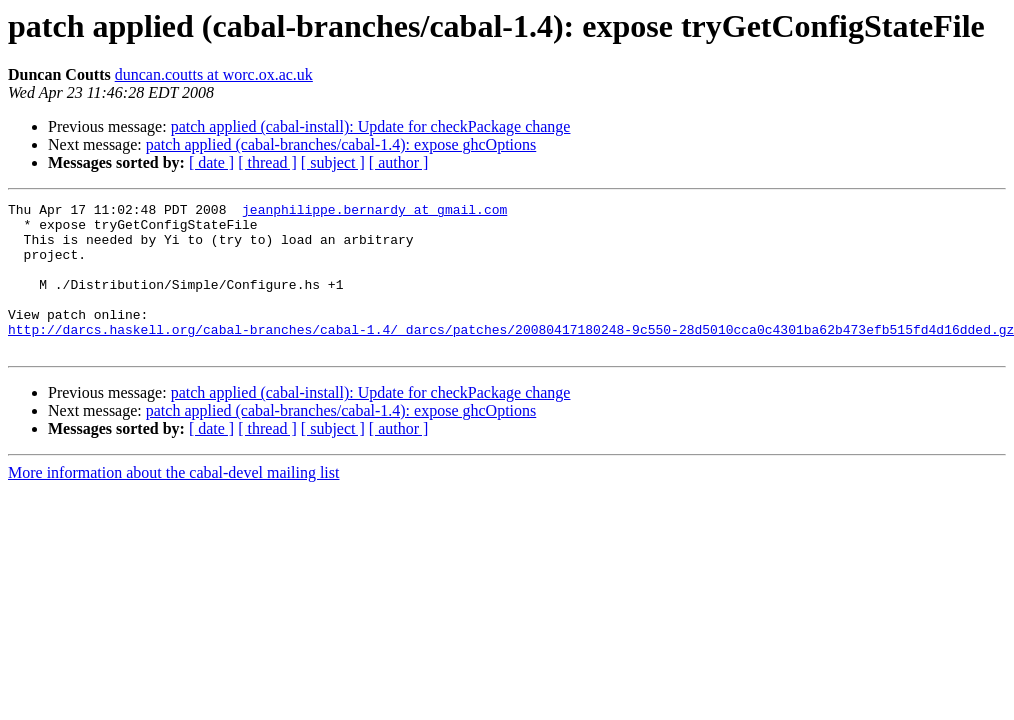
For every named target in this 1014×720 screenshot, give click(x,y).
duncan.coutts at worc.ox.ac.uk (214, 74)
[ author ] (399, 162)
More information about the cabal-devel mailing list (173, 502)
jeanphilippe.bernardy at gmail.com (374, 212)
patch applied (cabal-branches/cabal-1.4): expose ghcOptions (341, 144)
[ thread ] (267, 162)
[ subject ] (333, 162)
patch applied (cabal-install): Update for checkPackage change (371, 126)
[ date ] (211, 162)
